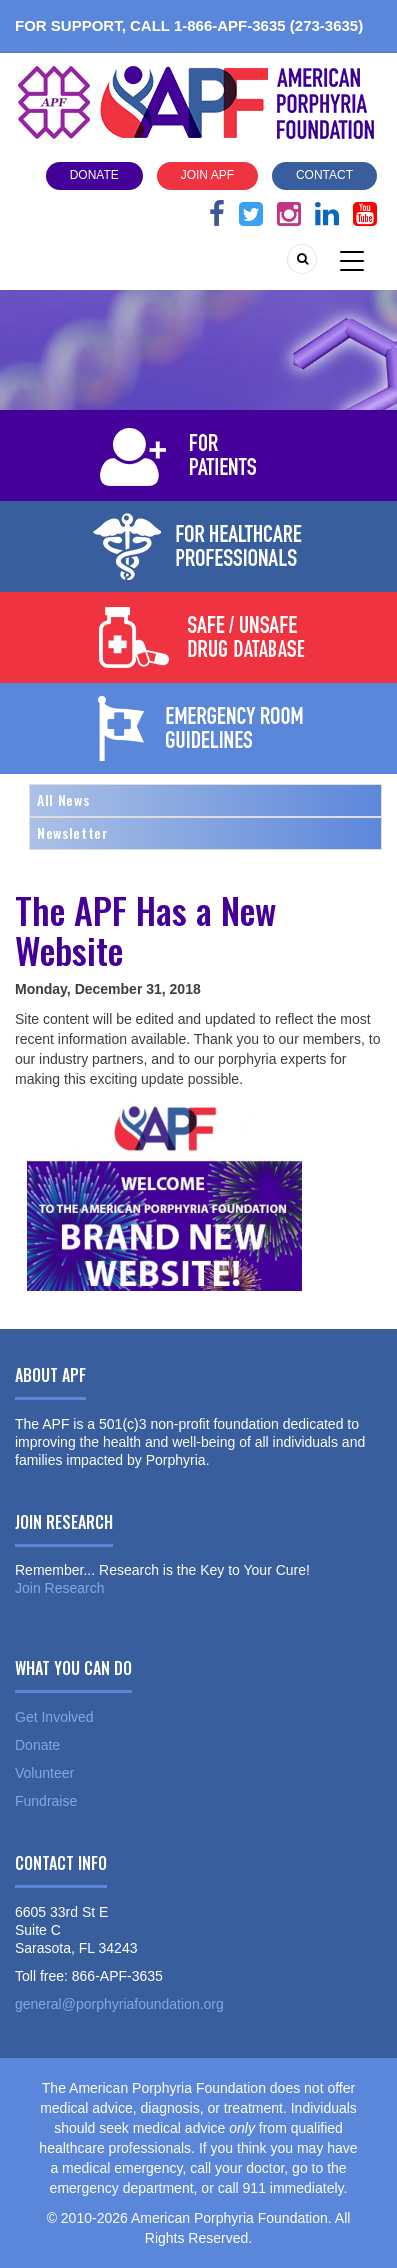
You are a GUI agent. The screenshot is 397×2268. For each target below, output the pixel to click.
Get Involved (54, 1717)
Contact (324, 175)
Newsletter (73, 832)
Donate (94, 175)
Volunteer (44, 1773)
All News (63, 799)
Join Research (60, 1588)
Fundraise (46, 1801)
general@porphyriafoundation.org (119, 2004)
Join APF (207, 175)
